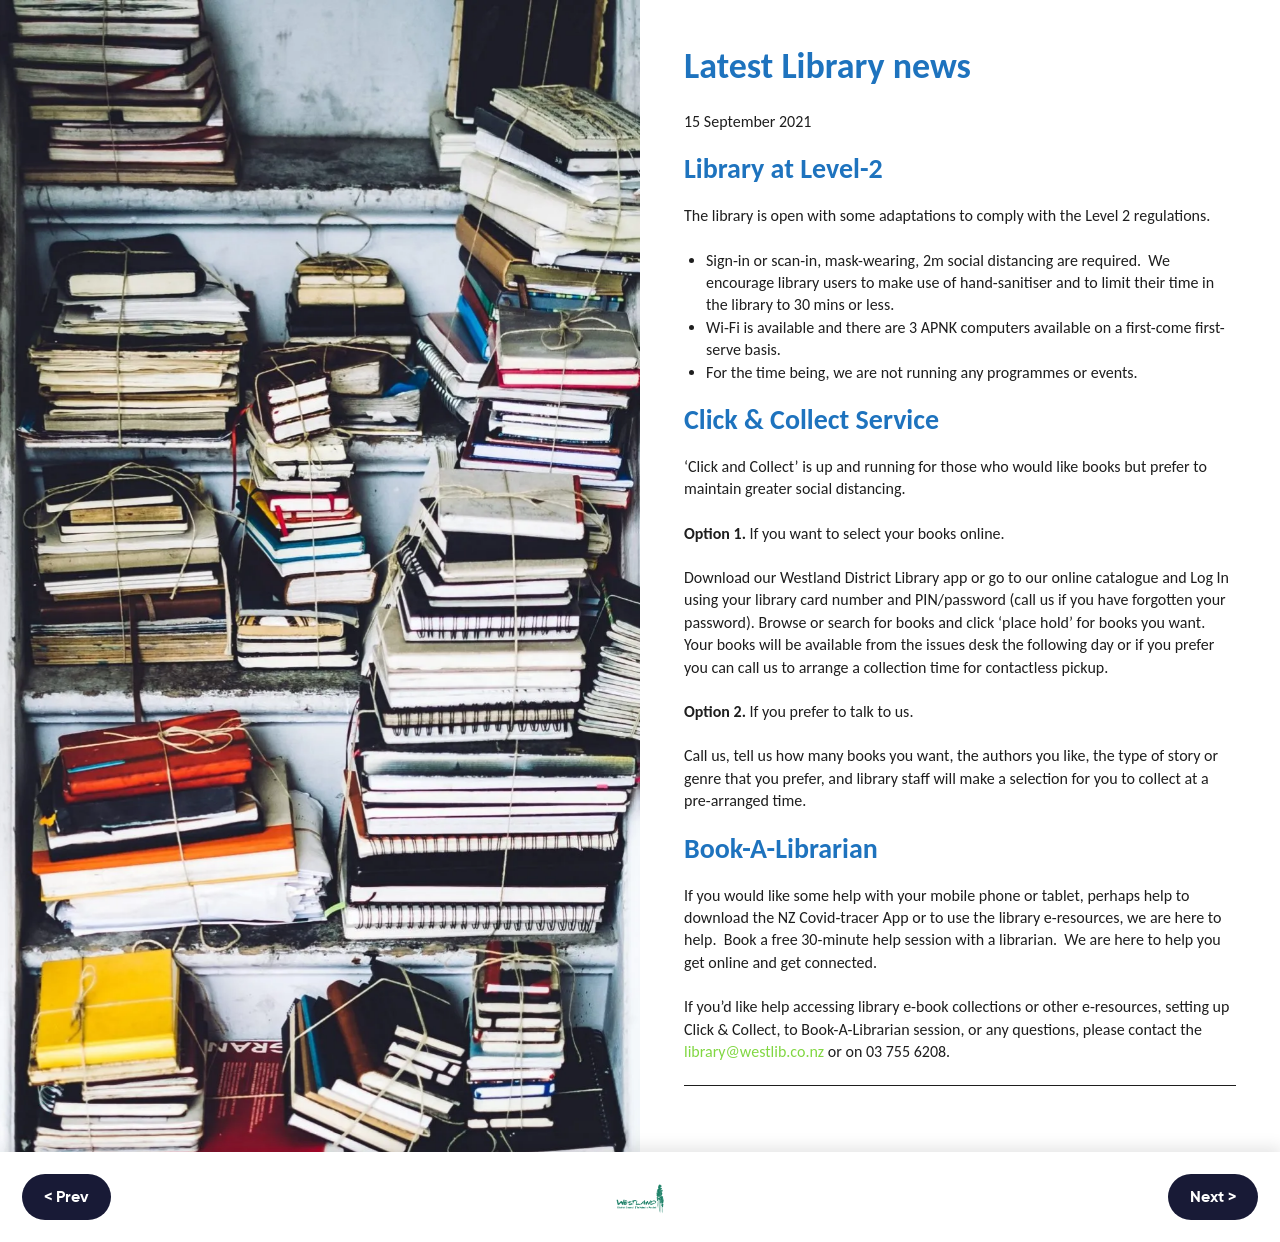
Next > (1213, 1198)
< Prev (66, 1198)
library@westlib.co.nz (754, 1051)
